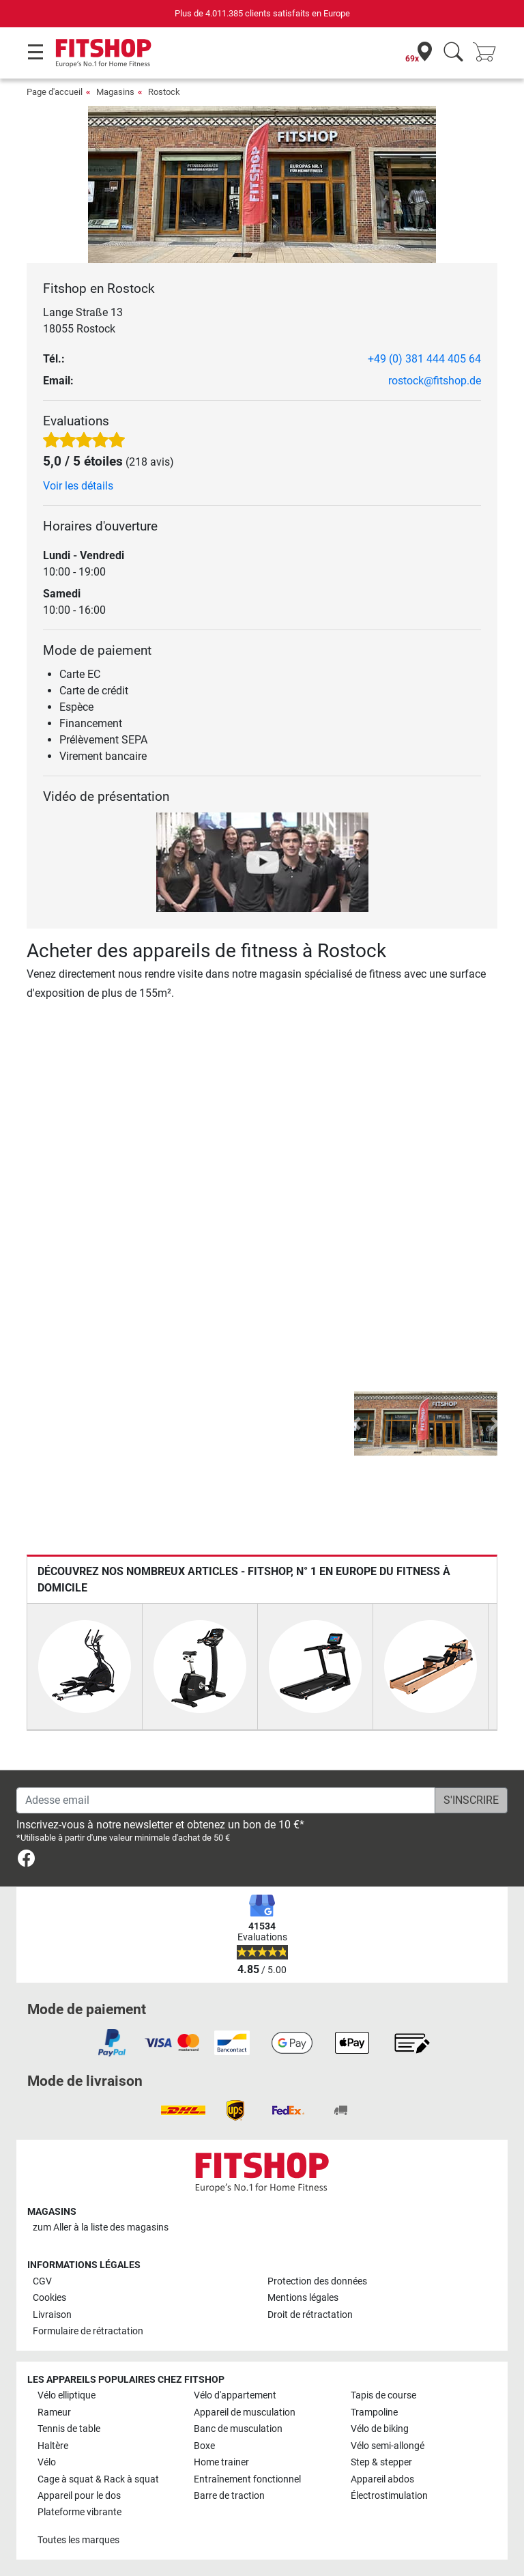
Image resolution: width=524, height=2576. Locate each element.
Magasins (115, 92)
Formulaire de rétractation (88, 2331)
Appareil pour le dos (79, 2496)
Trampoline (374, 2412)
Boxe (204, 2446)
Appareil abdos (382, 2479)
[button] (356, 1423)
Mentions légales (302, 2298)
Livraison (52, 2315)
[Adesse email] (225, 1800)
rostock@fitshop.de (434, 380)
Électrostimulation (389, 2496)
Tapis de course (383, 2395)
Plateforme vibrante (79, 2512)
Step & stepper (381, 2462)
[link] (26, 1860)
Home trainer (221, 2462)
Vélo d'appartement (235, 2395)
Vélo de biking (380, 2429)
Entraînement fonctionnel (247, 2479)
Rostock (164, 92)
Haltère (53, 2446)
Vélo (47, 2462)
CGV (42, 2281)
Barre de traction (229, 2496)
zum (101, 2227)
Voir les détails (78, 485)
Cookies (49, 2298)
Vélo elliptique (67, 2395)
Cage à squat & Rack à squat (98, 2479)
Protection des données (317, 2281)
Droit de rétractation (310, 2315)
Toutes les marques (78, 2540)
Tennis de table (69, 2429)
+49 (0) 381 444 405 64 (424, 358)
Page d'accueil (55, 92)
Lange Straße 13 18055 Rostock (83, 320)
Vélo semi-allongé (387, 2446)
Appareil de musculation (244, 2412)
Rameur (54, 2412)
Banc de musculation (238, 2429)
